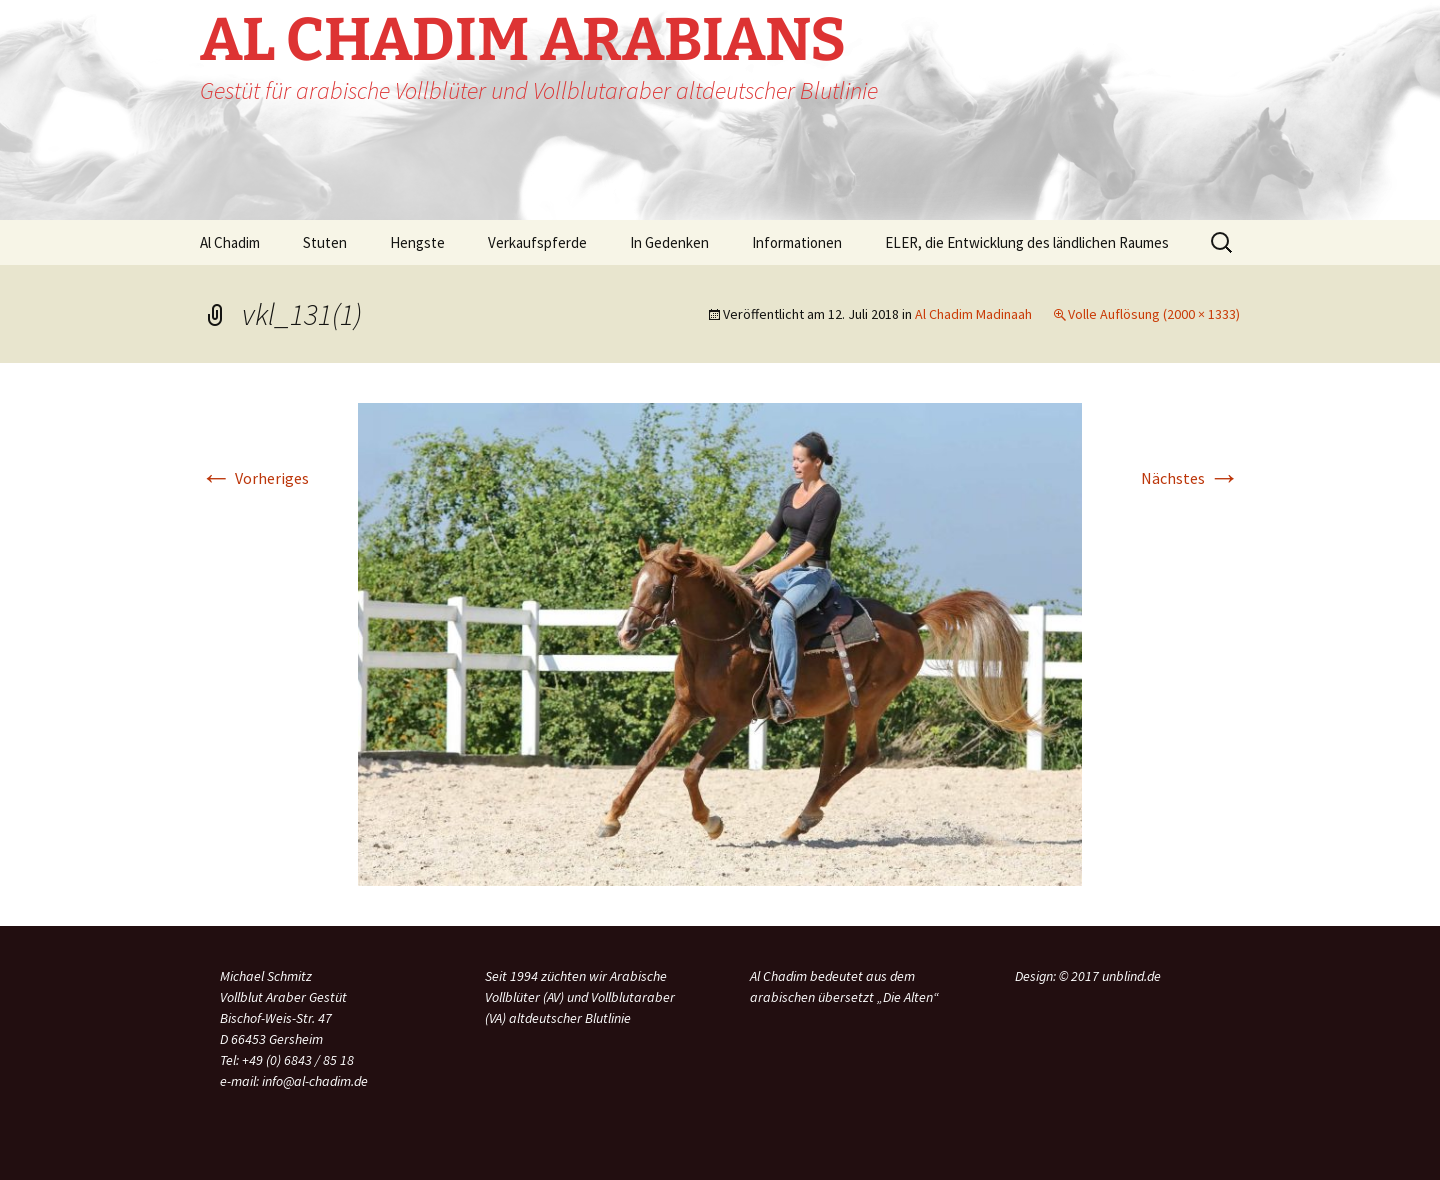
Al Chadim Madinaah (973, 314)
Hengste (417, 242)
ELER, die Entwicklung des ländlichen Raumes (1027, 242)
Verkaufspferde (537, 242)
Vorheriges (254, 478)
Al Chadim (230, 242)
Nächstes (1190, 478)
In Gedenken (669, 242)
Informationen (797, 242)
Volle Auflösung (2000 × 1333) (1154, 314)
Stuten (325, 242)
